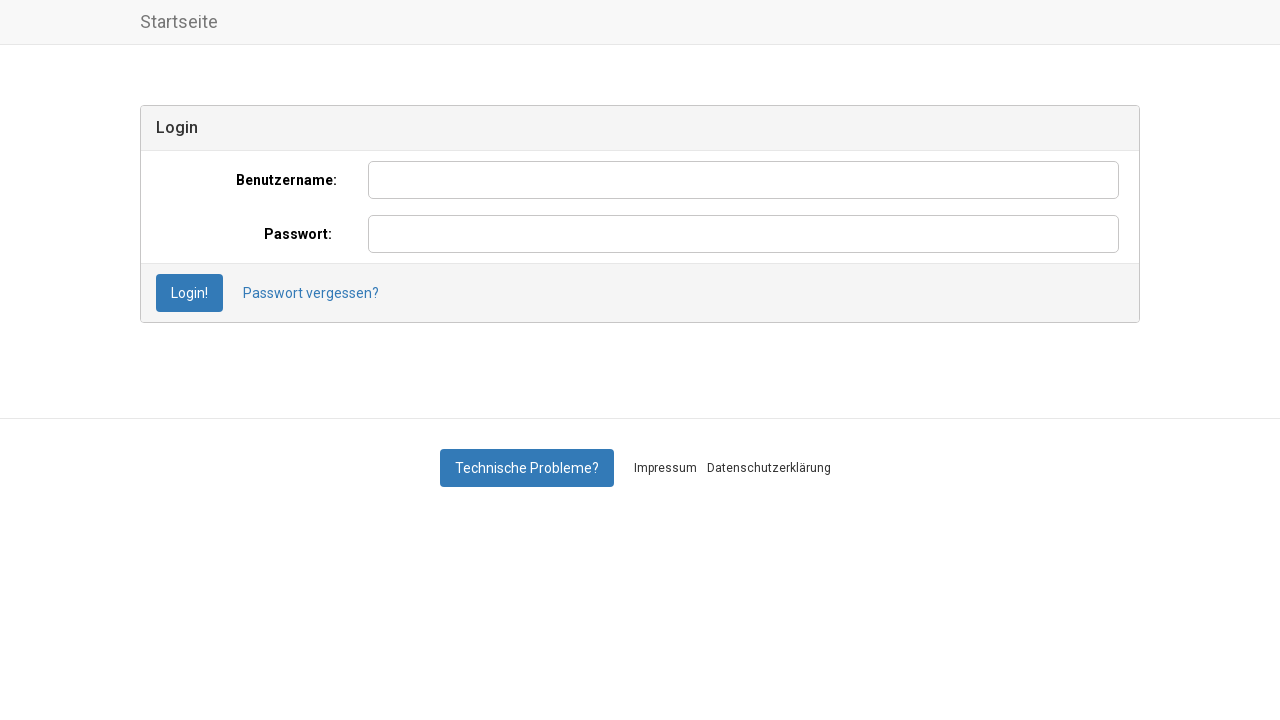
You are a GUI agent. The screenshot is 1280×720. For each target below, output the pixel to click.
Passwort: (298, 234)
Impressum (665, 468)
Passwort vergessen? (311, 293)
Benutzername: (284, 180)
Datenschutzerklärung (769, 468)
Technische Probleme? (527, 468)
